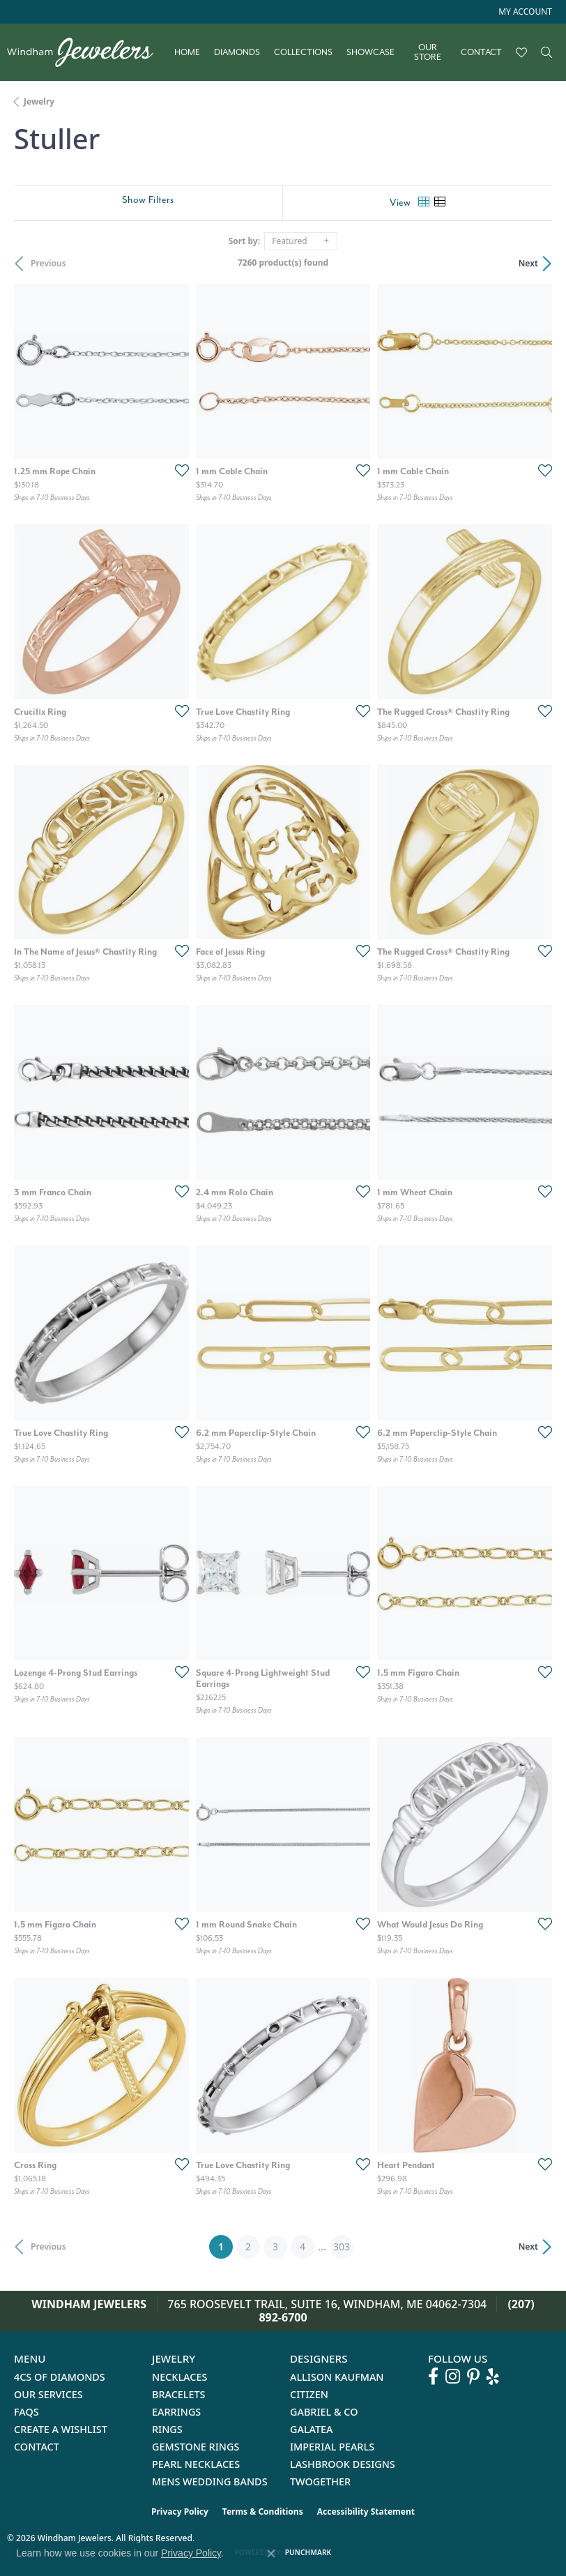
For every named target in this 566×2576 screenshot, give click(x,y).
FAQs (26, 2411)
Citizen (309, 2394)
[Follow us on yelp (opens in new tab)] (493, 2376)
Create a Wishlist (60, 2429)
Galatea (311, 2429)
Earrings (176, 2411)
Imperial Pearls (332, 2446)
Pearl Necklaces (196, 2464)
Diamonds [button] (237, 52)
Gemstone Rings (195, 2446)
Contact (481, 52)
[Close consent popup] (271, 2554)
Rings (167, 2429)
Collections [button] (303, 52)
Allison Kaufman (337, 2377)
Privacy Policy (179, 2511)
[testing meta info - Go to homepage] (87, 52)
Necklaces (179, 2377)
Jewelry (39, 101)
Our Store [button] (427, 53)
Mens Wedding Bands (210, 2481)
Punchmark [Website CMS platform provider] (308, 2552)
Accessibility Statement (366, 2511)
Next (528, 263)
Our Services (48, 2394)
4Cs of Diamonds (59, 2377)
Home (187, 52)
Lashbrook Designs (342, 2464)
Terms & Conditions (262, 2511)
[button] (524, 12)
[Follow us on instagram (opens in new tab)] (452, 2376)
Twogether (320, 2481)
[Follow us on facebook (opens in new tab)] (433, 2376)
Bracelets (179, 2394)
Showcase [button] (370, 52)
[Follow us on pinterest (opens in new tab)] (473, 2376)
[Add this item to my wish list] (178, 470)
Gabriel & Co (324, 2411)
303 (341, 2246)
